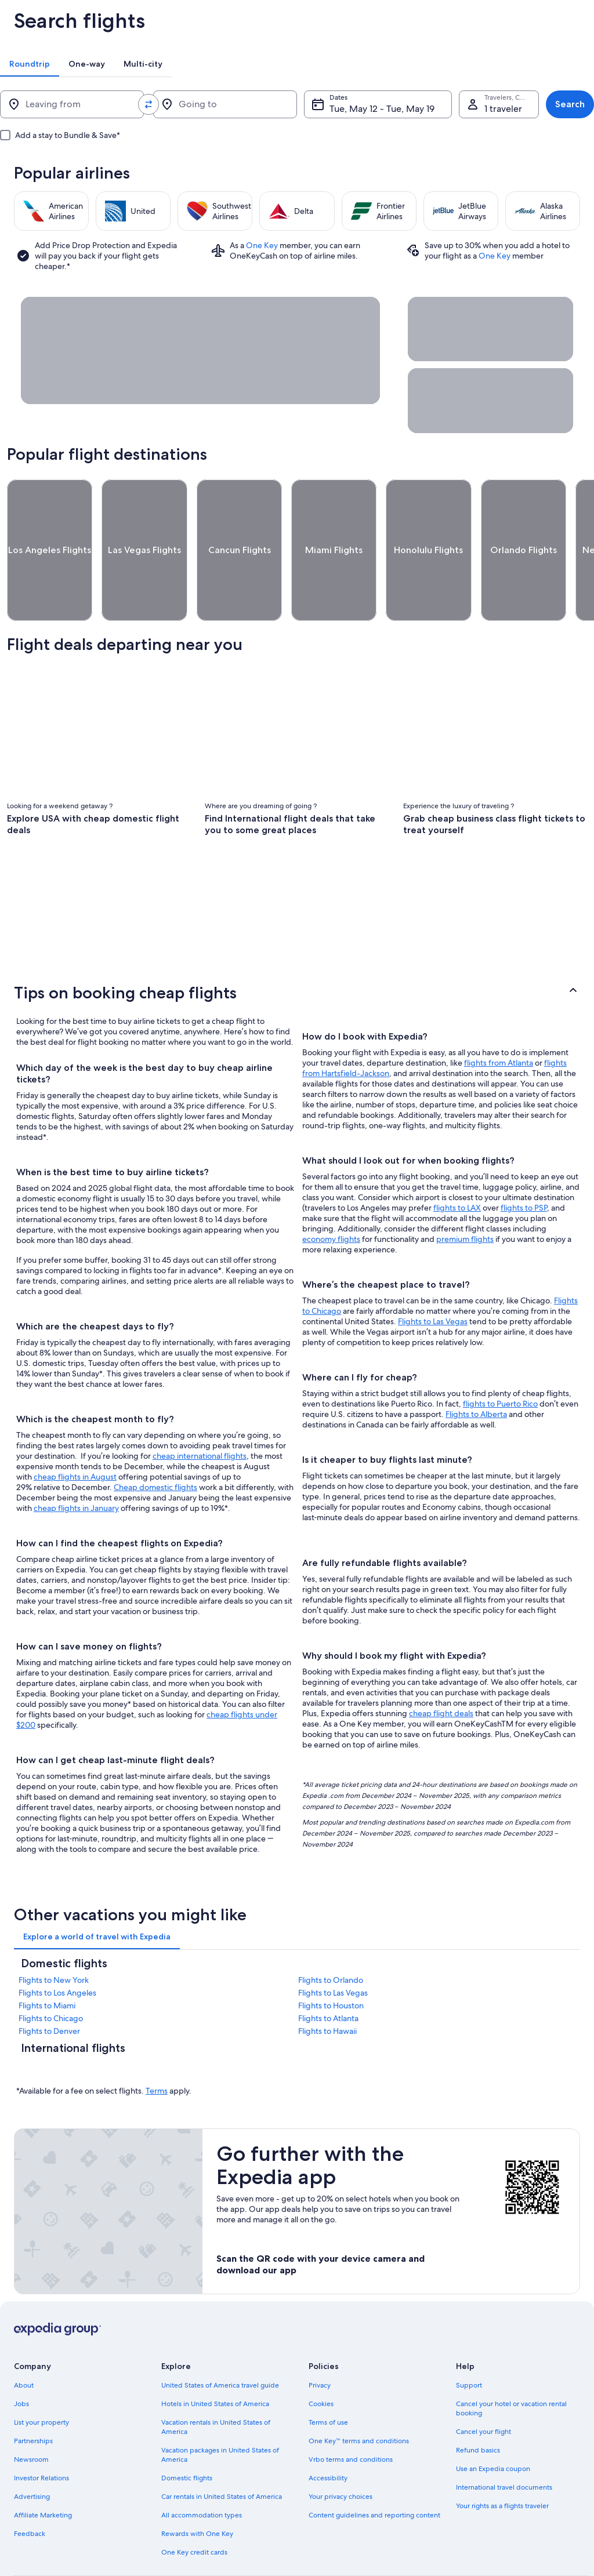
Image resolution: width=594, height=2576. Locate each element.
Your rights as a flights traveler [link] (502, 2463)
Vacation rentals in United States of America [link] (215, 2384)
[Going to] (208, 104)
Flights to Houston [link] (331, 1962)
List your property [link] (41, 2379)
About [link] (24, 2342)
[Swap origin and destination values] (136, 104)
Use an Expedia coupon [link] (493, 2425)
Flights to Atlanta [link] (328, 1975)
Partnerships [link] (33, 2398)
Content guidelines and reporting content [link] (374, 2472)
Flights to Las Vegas (433, 1278)
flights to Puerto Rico (500, 1361)
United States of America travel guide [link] (220, 2342)
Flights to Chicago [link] (51, 1975)
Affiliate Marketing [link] (43, 2472)
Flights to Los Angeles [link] (57, 1950)
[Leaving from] (66, 104)
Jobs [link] (21, 2361)
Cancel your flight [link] (483, 2388)
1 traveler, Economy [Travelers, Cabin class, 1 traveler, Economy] (491, 109)
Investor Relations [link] (41, 2435)
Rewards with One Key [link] (197, 2490)
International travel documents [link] (504, 2444)
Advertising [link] (32, 2453)
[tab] (29, 64)
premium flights (465, 1196)
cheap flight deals (441, 1670)
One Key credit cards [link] (194, 2509)
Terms (157, 2048)
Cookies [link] (321, 2361)
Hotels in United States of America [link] (215, 2361)
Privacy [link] (320, 2342)
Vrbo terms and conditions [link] (351, 2416)
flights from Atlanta (498, 1020)
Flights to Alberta (476, 1371)
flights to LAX (457, 1165)
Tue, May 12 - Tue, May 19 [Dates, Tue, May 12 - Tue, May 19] (358, 109)
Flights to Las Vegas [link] (333, 1950)
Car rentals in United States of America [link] (221, 2453)
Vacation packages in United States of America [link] (220, 2412)
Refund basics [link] (478, 2407)
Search (570, 104)
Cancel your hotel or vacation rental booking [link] (511, 2365)
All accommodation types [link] (201, 2472)
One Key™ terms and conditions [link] (359, 2398)
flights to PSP (524, 1165)
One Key (262, 245)
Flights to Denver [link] (49, 1988)
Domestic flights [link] (186, 2435)
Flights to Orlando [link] (330, 1937)
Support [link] (469, 2342)
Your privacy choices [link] (340, 2453)
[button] (297, 949)
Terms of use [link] (328, 2379)
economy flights (331, 1196)
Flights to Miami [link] (47, 1962)
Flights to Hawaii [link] (327, 1988)
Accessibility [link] (328, 2435)
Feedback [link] (29, 2490)
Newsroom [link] (31, 2416)
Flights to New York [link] (54, 1937)
